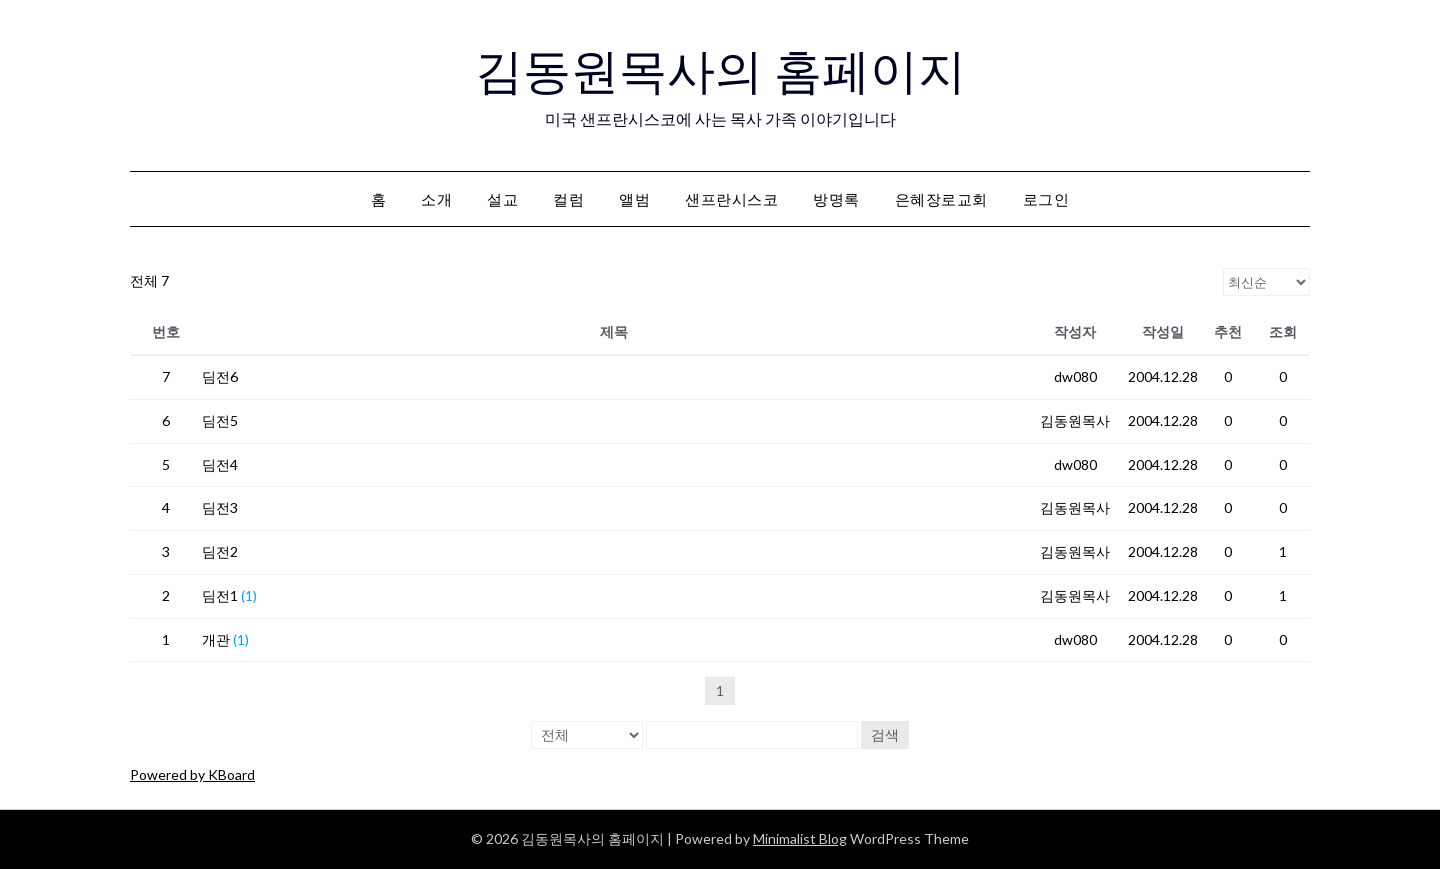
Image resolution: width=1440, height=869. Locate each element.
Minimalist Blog (800, 838)
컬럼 (568, 199)
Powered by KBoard (192, 774)
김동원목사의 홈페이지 (720, 71)
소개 (436, 199)
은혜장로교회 (941, 199)
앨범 (634, 199)
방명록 (836, 199)
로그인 (1046, 199)
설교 (502, 199)
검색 (885, 734)
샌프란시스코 (731, 199)
